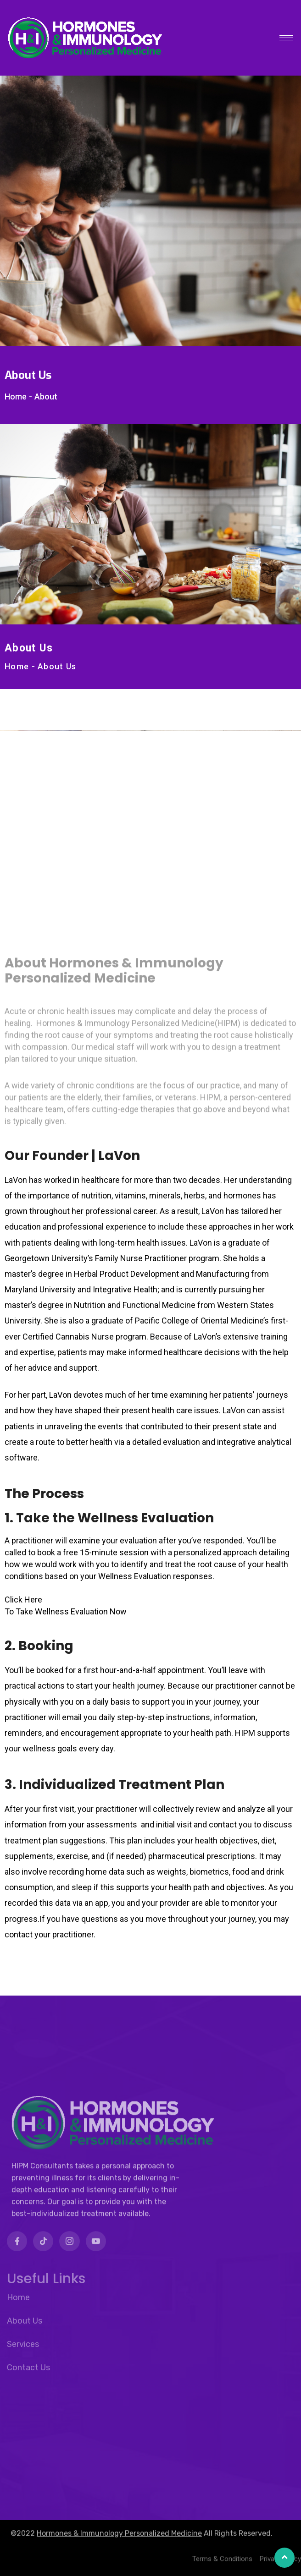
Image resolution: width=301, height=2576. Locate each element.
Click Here (23, 1599)
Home (16, 396)
